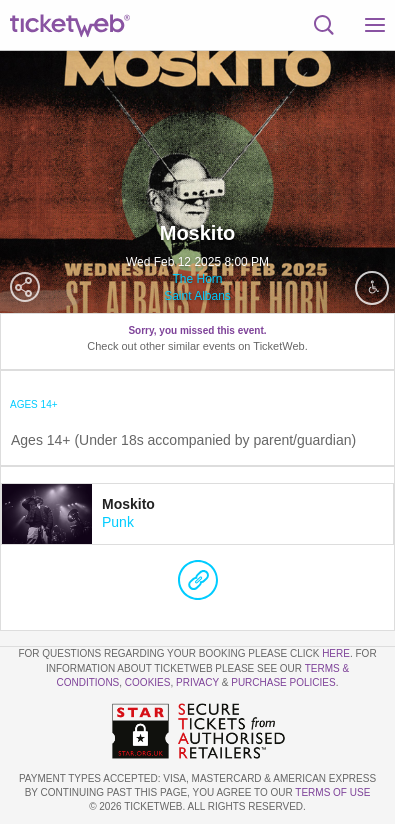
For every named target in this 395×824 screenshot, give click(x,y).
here (336, 653)
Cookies (148, 682)
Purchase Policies (283, 682)
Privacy (197, 682)
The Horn (197, 279)
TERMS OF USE (332, 792)
